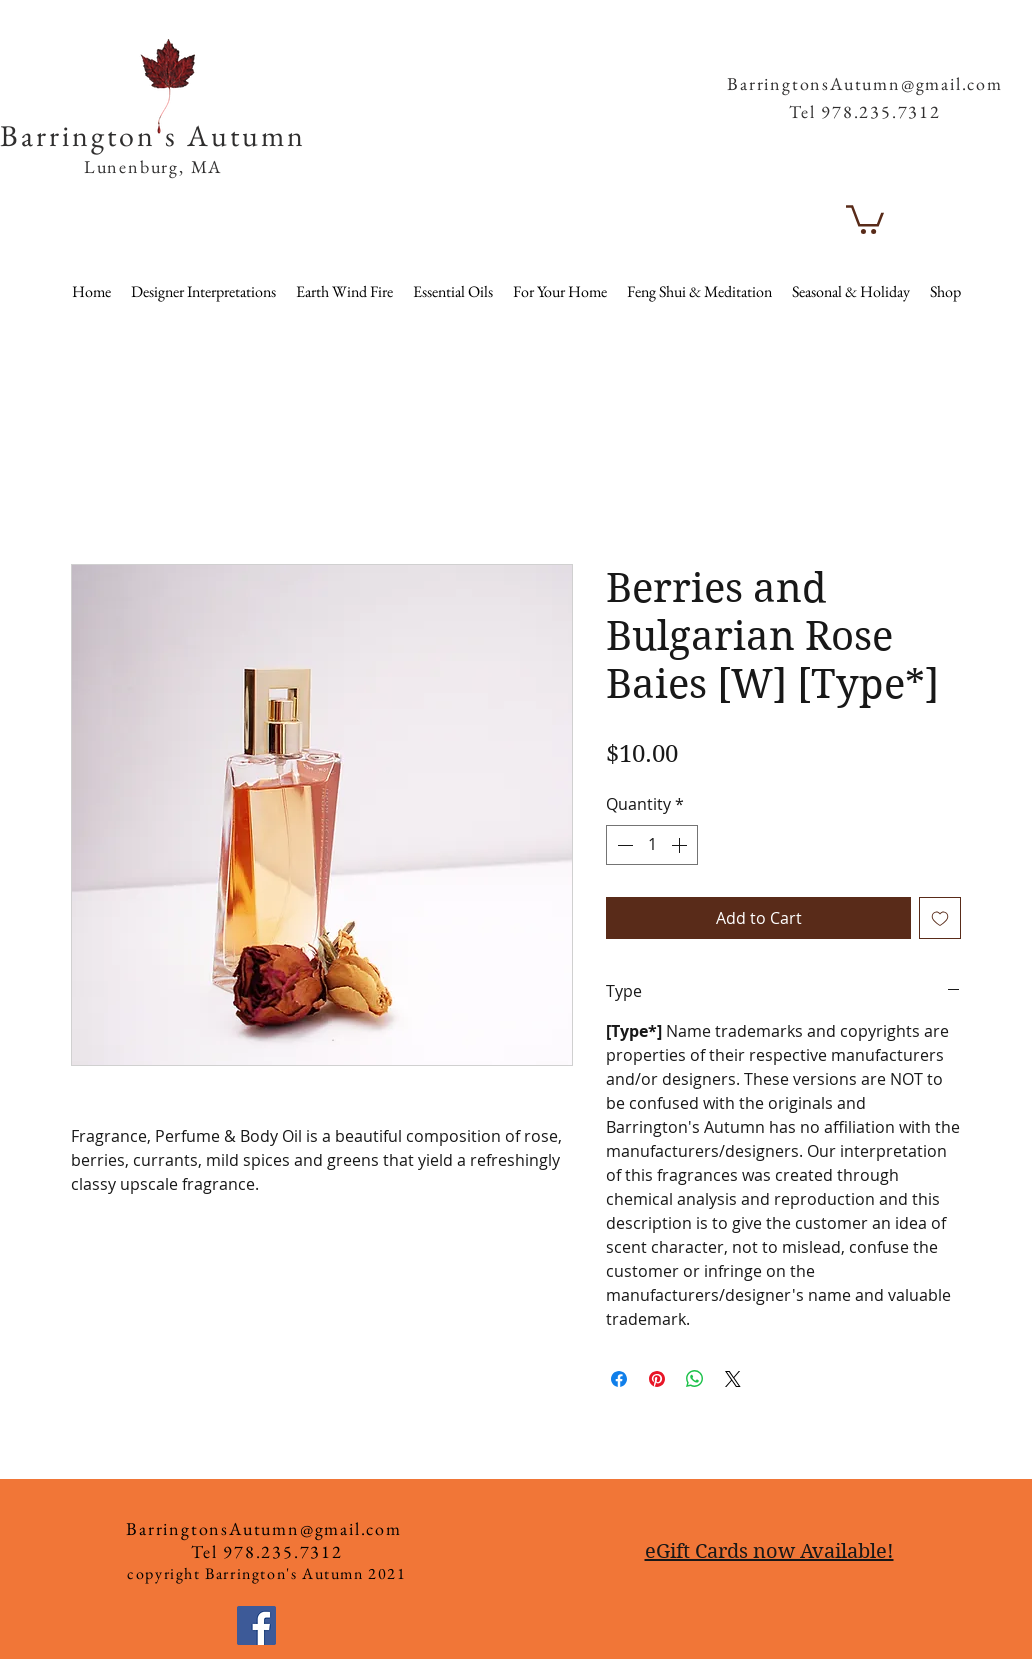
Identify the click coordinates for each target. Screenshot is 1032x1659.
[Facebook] (256, 1625)
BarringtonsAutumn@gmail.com (865, 83)
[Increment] (681, 845)
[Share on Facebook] (619, 1379)
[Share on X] (733, 1379)
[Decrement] (623, 845)
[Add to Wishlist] (940, 918)
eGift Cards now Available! (769, 1551)
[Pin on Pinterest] (657, 1379)
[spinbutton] (652, 845)
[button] (967, 49)
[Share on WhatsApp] (695, 1379)
